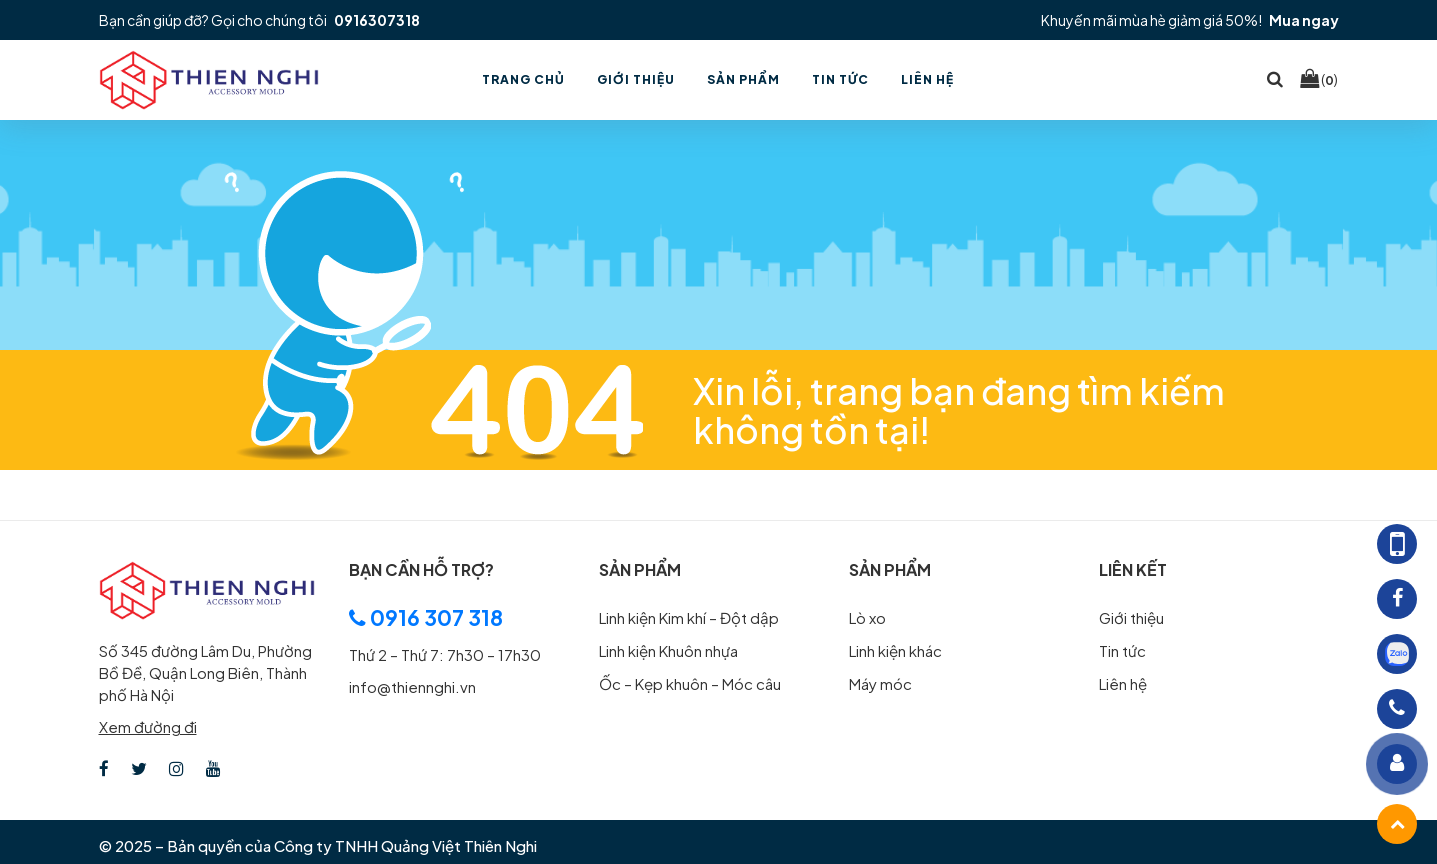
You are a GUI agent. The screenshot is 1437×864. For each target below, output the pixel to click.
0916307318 (377, 20)
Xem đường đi (148, 726)
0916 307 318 (426, 617)
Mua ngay (1304, 20)
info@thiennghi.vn (412, 686)
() (1319, 79)
